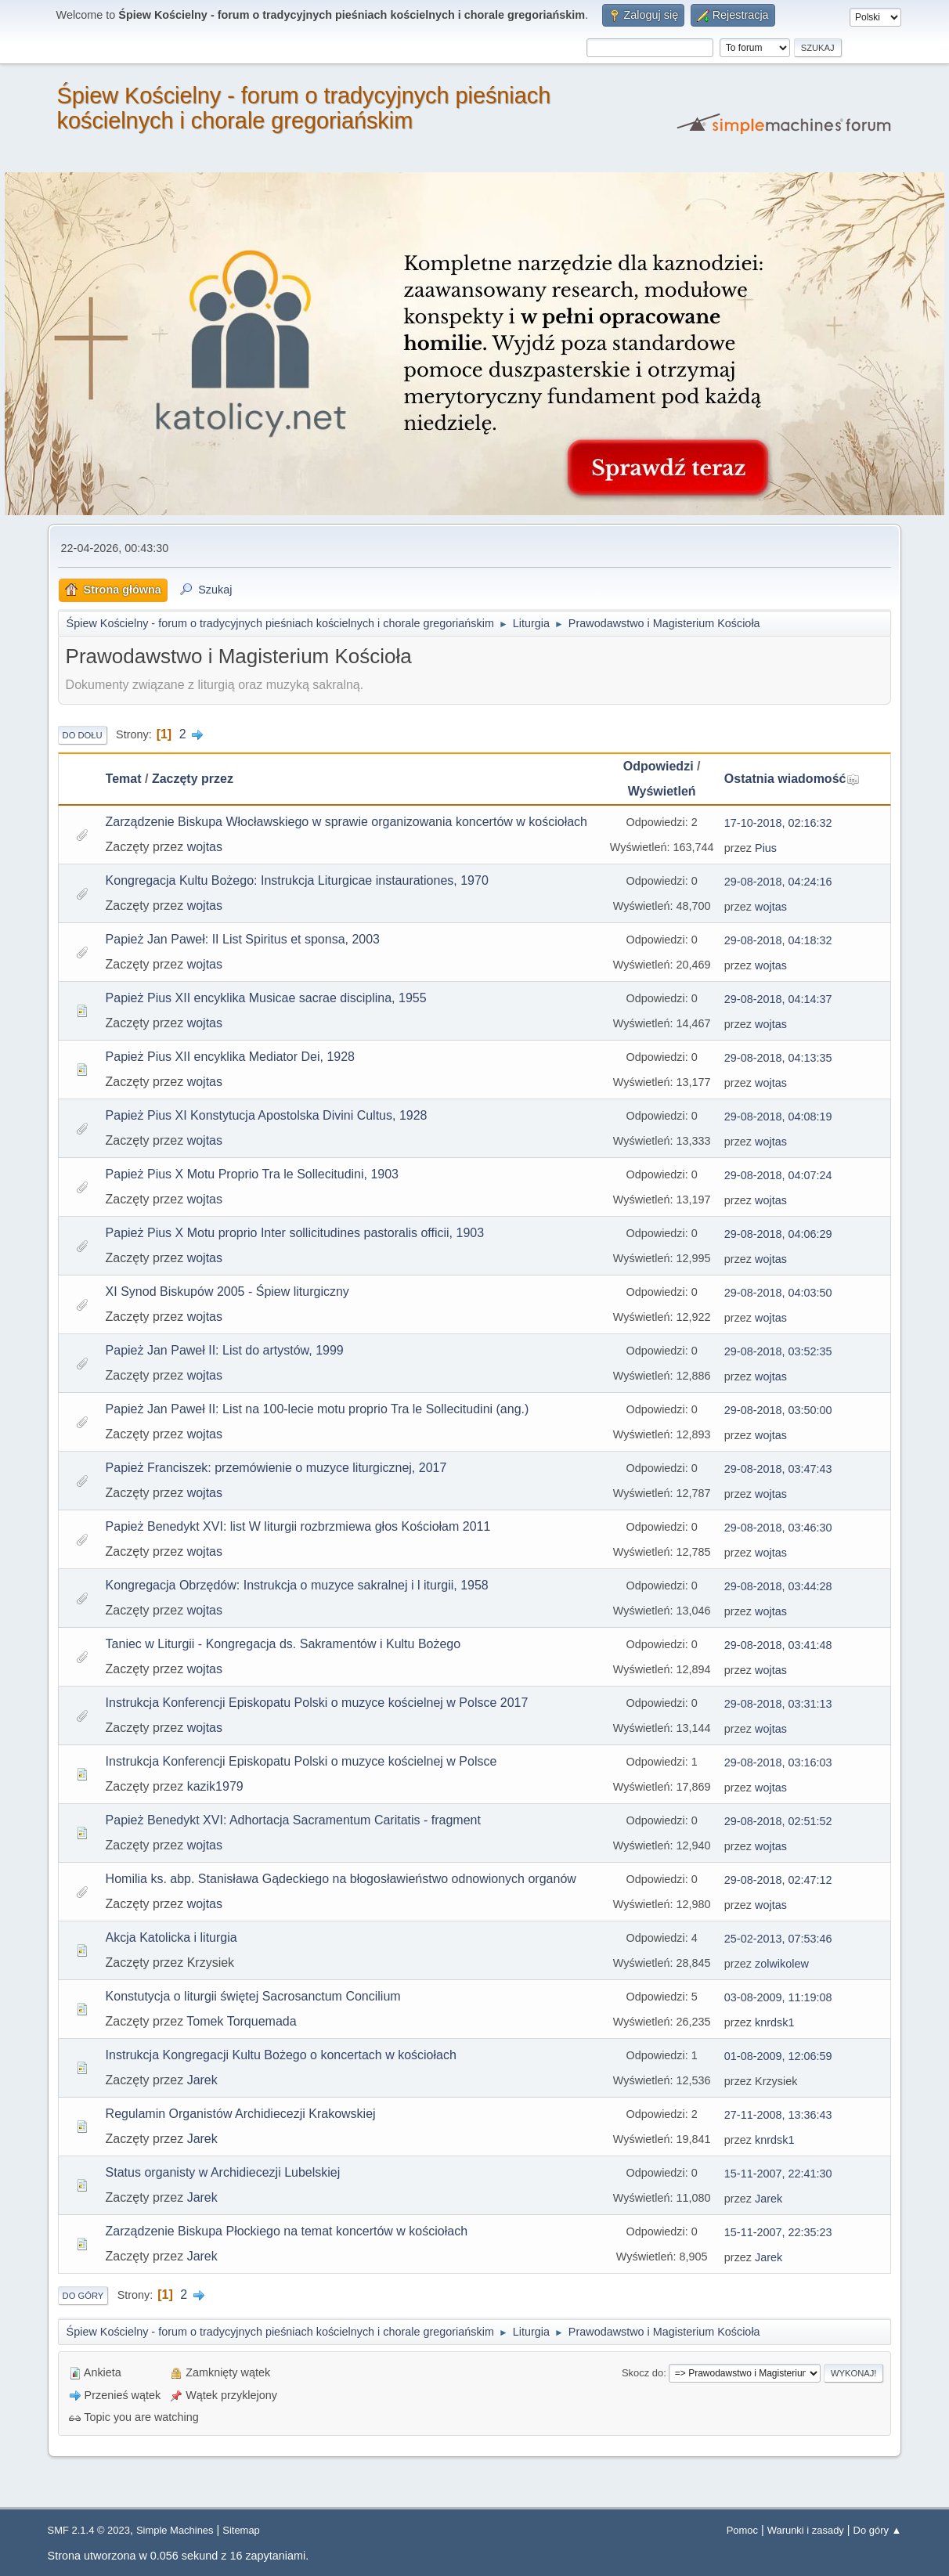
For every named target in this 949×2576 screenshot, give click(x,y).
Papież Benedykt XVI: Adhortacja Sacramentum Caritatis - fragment (293, 1820)
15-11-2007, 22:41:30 (778, 2173)
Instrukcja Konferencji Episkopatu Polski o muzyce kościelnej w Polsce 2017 (317, 1702)
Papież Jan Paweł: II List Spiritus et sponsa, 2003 (243, 939)
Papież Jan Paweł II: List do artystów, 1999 (225, 1350)
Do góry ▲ (877, 2530)
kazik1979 (215, 1786)
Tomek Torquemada (241, 2021)
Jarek (202, 2080)
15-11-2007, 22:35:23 (778, 2232)
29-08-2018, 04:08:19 (778, 1116)
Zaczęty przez (192, 778)
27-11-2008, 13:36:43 (778, 2115)
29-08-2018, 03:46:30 (778, 1527)
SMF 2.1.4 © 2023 (89, 2530)
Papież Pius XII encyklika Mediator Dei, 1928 (230, 1056)
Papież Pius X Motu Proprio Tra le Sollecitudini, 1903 (252, 1174)
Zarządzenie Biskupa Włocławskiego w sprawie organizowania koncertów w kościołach (346, 821)
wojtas (204, 846)
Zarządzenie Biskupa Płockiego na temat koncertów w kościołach (286, 2231)
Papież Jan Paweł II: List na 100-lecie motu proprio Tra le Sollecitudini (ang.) (317, 1409)
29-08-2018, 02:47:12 (778, 1880)
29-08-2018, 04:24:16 (778, 881)
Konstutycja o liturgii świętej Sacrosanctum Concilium (253, 1996)
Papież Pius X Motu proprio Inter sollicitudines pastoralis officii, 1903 (295, 1232)
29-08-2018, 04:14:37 (778, 999)
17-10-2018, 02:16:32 (778, 823)
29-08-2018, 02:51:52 (778, 1821)
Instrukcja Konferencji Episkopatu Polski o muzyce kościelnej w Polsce (301, 1761)
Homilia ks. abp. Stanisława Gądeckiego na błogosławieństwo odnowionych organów (341, 1878)
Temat (124, 778)
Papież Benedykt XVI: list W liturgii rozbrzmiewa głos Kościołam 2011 (298, 1526)
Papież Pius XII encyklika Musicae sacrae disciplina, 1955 (266, 998)
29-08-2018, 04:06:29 (778, 1234)
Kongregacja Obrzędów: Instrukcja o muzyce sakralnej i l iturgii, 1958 (297, 1585)
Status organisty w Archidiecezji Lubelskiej (223, 2172)
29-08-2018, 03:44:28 (778, 1586)
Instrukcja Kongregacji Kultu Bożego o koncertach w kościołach (281, 2055)
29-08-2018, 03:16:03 (778, 1762)
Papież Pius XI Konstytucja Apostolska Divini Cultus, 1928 (267, 1115)
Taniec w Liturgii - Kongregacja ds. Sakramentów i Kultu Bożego (283, 1644)
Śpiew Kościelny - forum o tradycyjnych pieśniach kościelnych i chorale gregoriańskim (304, 108)
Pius (766, 848)
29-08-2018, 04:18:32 (778, 940)
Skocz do (642, 2373)
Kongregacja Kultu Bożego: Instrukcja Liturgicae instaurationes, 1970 (297, 880)
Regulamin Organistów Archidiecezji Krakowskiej (241, 2113)
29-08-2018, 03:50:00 (778, 1410)
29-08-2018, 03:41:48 (778, 1645)
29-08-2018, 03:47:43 (778, 1469)
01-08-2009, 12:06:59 (778, 2056)
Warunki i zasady (805, 2530)
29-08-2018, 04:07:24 (778, 1175)
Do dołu (83, 735)
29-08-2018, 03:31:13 (778, 1703)
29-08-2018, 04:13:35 (778, 1058)
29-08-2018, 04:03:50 (778, 1292)
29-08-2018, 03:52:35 (778, 1351)
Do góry (83, 2295)
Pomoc (742, 2530)
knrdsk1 (774, 2022)
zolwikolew (782, 1963)
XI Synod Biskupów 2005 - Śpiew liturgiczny (227, 1291)
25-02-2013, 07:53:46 (778, 1938)
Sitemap (241, 2530)
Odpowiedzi (658, 766)
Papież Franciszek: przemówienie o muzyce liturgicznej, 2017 (276, 1467)
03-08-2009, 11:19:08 (778, 1997)
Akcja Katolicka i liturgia (171, 1937)
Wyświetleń (662, 791)
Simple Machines (175, 2530)
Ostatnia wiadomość (792, 778)
